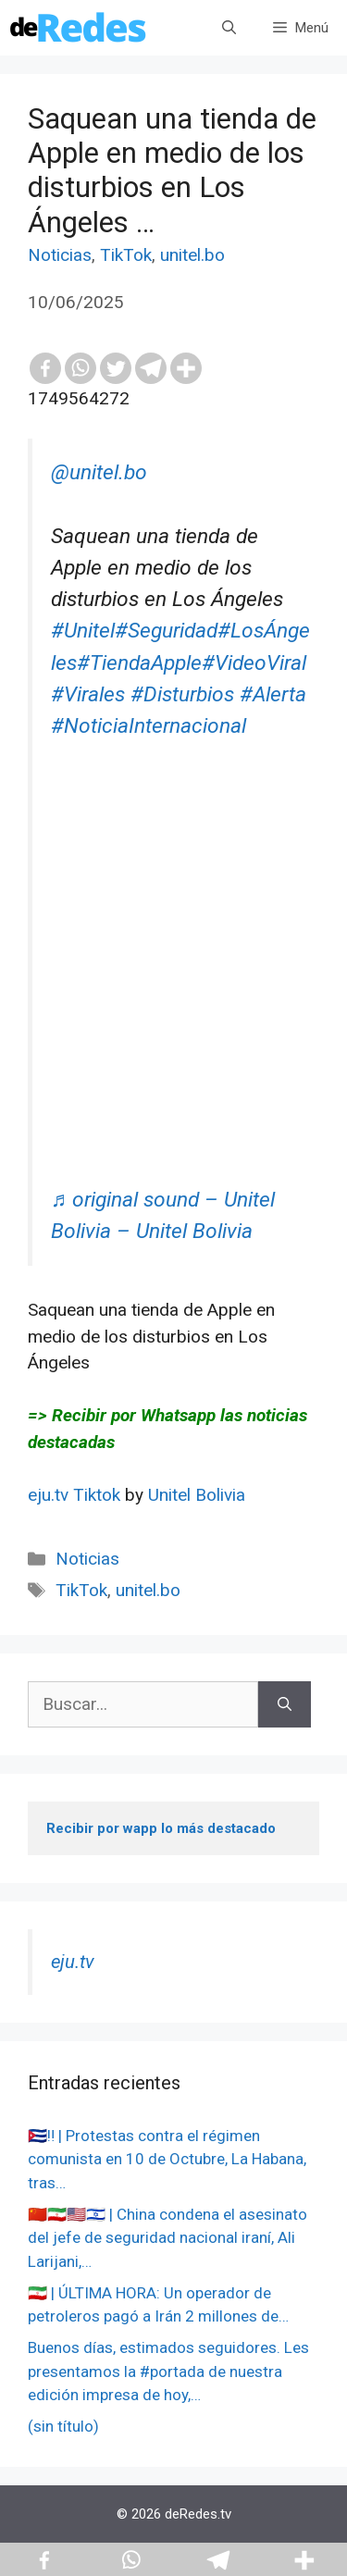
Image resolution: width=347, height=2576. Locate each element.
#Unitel (83, 630)
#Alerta (273, 694)
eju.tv (72, 1962)
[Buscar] (284, 1704)
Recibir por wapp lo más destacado (161, 1828)
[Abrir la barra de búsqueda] (229, 28)
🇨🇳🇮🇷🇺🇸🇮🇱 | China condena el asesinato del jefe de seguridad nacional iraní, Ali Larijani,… (167, 2238)
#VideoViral (254, 662)
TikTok (126, 255)
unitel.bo (192, 255)
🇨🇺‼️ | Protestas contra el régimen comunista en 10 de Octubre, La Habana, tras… (167, 2159)
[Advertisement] (173, 1010)
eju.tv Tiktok (76, 1494)
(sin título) (63, 2426)
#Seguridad (166, 630)
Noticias (60, 255)
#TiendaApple (139, 662)
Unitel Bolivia (196, 1494)
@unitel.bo (99, 472)
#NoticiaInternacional (148, 725)
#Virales (88, 694)
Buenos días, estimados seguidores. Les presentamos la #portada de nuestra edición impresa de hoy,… (168, 2371)
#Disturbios (182, 694)
